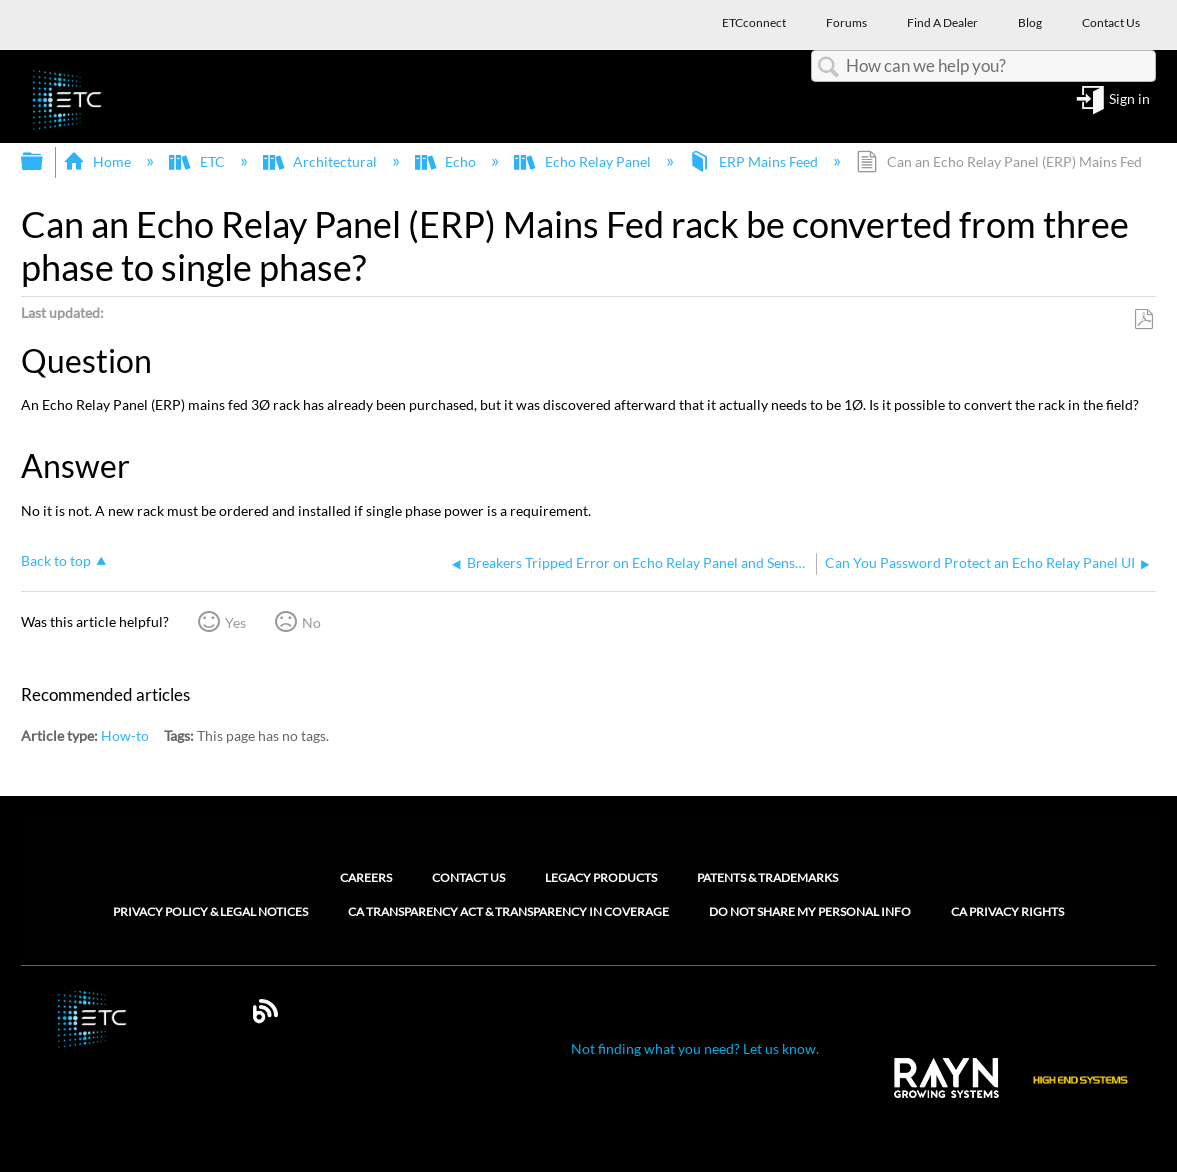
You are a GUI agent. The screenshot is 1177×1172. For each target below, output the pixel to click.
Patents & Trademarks (767, 877)
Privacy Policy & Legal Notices (210, 912)
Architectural (321, 161)
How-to (125, 735)
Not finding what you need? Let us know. (695, 1048)
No (311, 622)
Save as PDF (1143, 319)
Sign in (1129, 99)
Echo (447, 161)
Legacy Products (601, 877)
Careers (366, 877)
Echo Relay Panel (583, 161)
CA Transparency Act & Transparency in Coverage (508, 912)
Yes (235, 622)
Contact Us (468, 877)
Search (829, 67)
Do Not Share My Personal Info (810, 912)
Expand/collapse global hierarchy (45, 162)
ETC (198, 161)
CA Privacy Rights (1007, 912)
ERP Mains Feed (755, 161)
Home (98, 161)
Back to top (56, 560)
